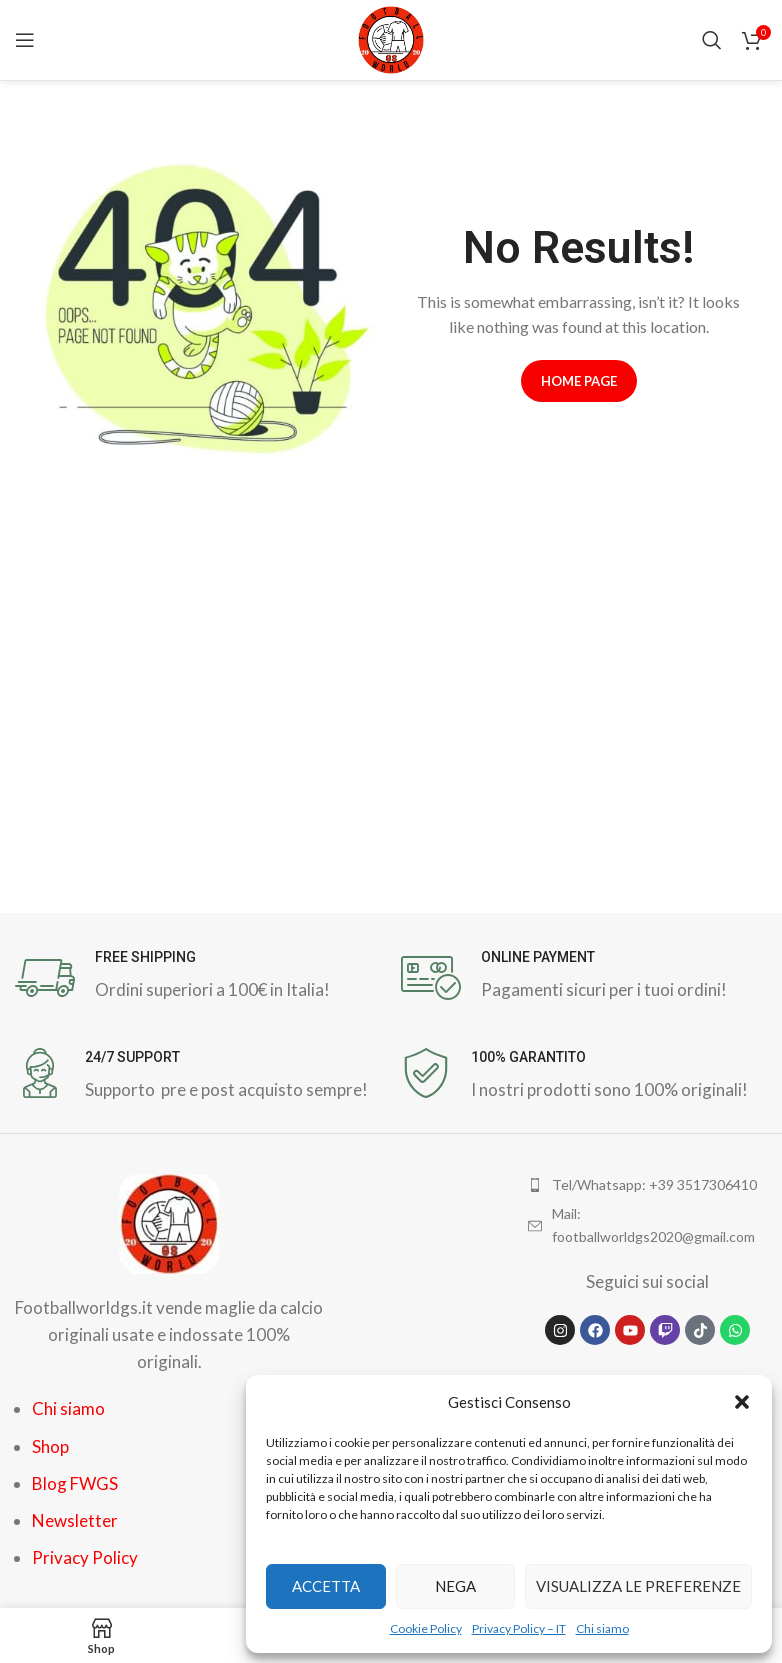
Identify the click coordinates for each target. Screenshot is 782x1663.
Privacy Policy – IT (519, 1628)
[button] (742, 1402)
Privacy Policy (85, 1557)
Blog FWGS (75, 1483)
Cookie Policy (426, 1628)
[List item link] (647, 1185)
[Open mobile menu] (25, 40)
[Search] (712, 40)
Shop (50, 1446)
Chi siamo (602, 1628)
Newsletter (75, 1520)
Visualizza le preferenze (638, 1586)
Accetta (326, 1586)
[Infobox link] (198, 978)
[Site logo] (391, 37)
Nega (455, 1586)
